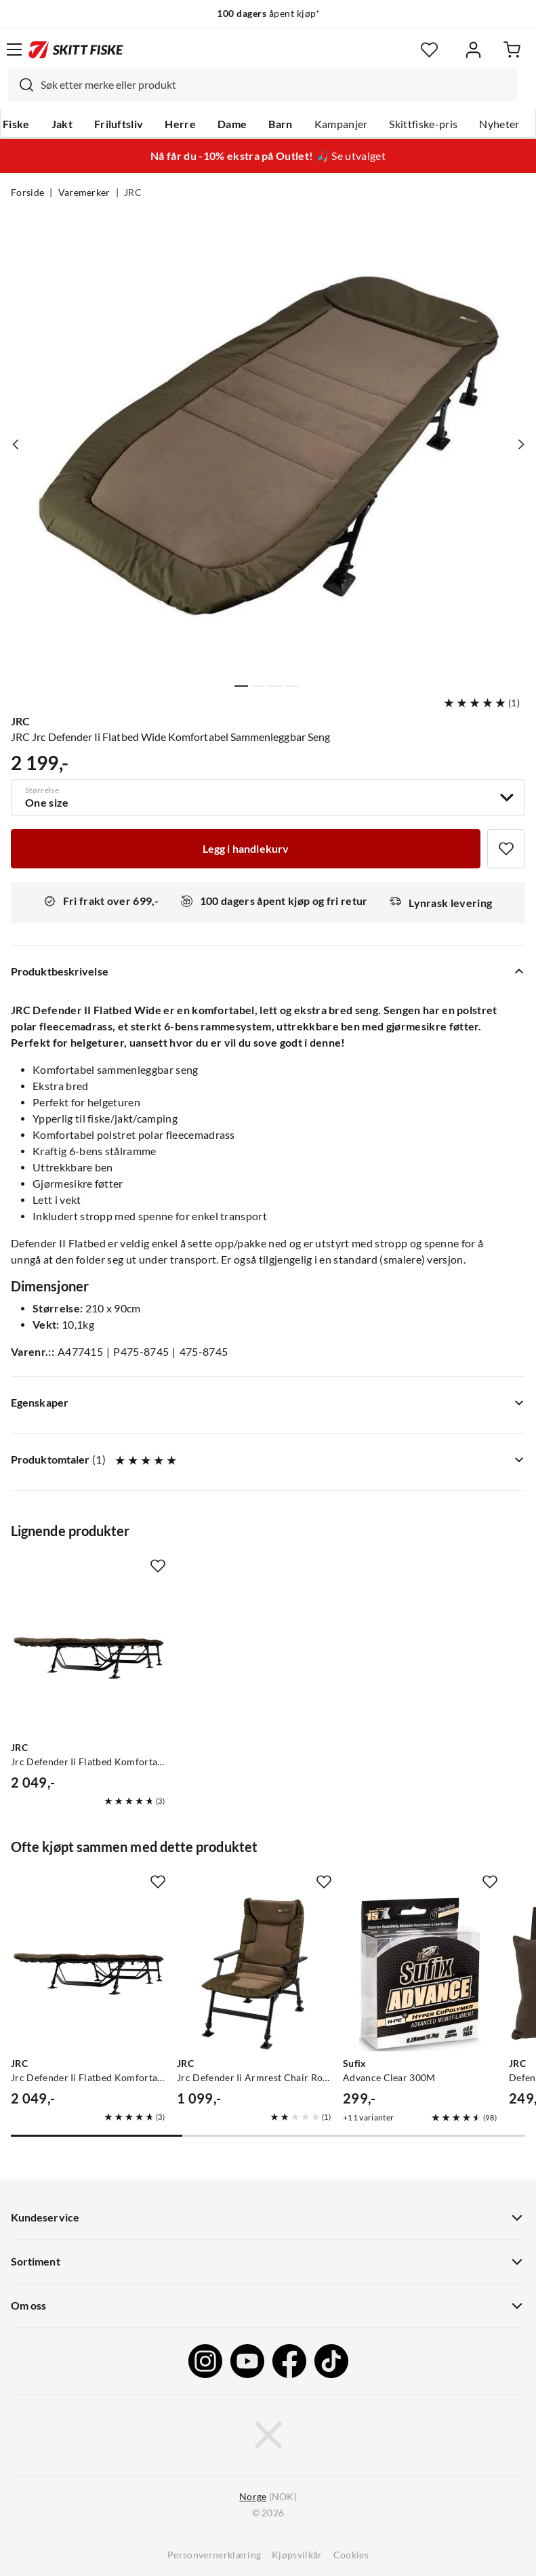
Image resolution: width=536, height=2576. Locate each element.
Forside (27, 192)
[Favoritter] (429, 50)
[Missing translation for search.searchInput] (21, 85)
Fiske (16, 124)
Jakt (62, 124)
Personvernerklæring (214, 2555)
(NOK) (267, 2497)
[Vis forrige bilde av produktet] (15, 444)
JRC (133, 192)
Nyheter (499, 124)
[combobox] (262, 84)
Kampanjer (341, 124)
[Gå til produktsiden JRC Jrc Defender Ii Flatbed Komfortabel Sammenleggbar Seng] (88, 1657)
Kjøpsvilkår (297, 2555)
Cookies (351, 2555)
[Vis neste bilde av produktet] (520, 444)
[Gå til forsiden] (75, 49)
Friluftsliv (119, 124)
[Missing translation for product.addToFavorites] (506, 848)
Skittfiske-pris (423, 124)
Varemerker (84, 192)
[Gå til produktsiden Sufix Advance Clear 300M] (420, 1973)
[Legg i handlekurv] (245, 848)
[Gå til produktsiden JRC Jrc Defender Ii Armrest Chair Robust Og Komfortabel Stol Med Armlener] (254, 1973)
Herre (180, 124)
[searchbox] (275, 85)
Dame (232, 124)
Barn (280, 124)
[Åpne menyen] (14, 49)
